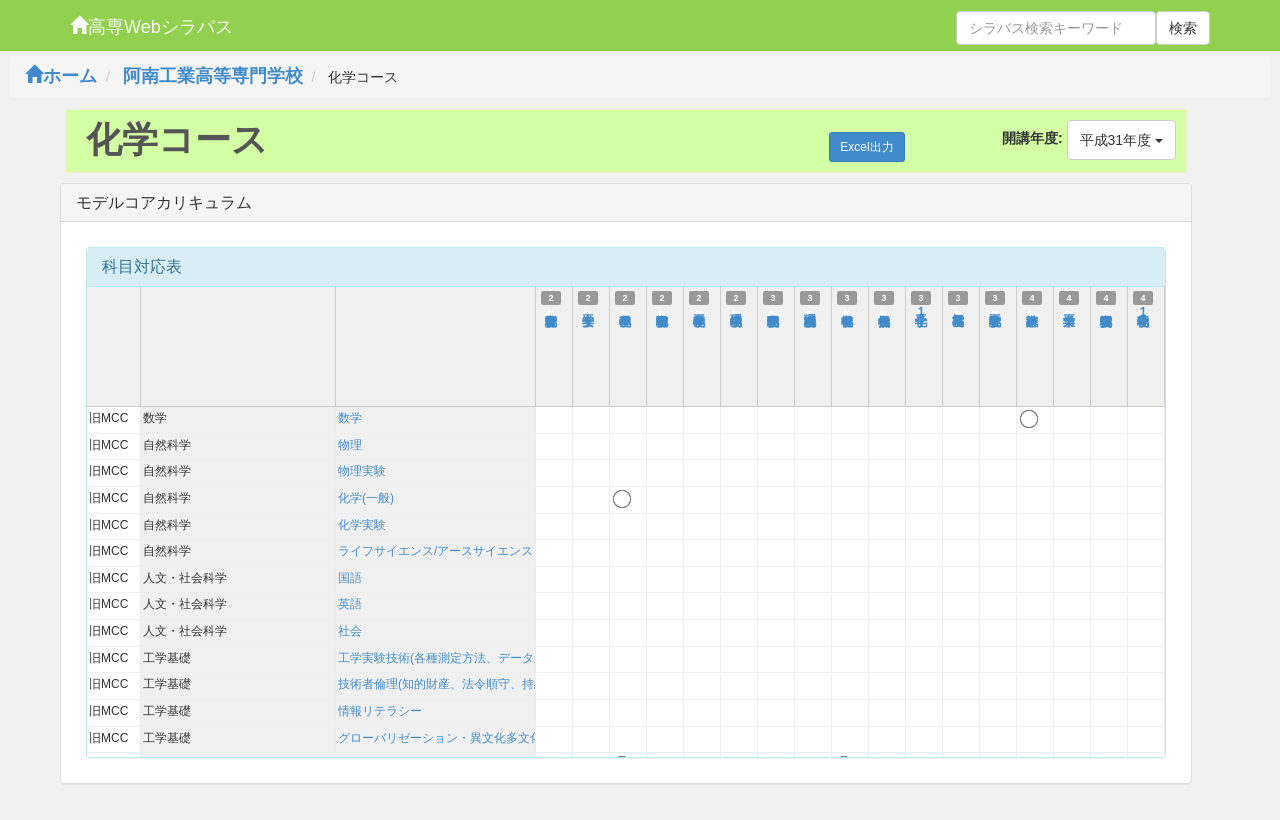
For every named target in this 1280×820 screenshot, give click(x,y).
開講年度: (1032, 138)
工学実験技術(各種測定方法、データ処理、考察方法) (480, 658)
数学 (350, 418)
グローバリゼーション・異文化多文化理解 (452, 738)
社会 (350, 631)
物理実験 (362, 471)
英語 (350, 604)
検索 (1183, 28)
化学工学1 (921, 312)
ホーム (61, 76)
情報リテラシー (380, 711)
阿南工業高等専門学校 (213, 76)
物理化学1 (1143, 312)
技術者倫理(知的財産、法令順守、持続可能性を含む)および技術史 (516, 684)
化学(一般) (366, 498)
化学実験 (362, 525)
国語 (350, 578)
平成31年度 (1121, 140)
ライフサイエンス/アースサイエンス (435, 551)
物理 (350, 445)
